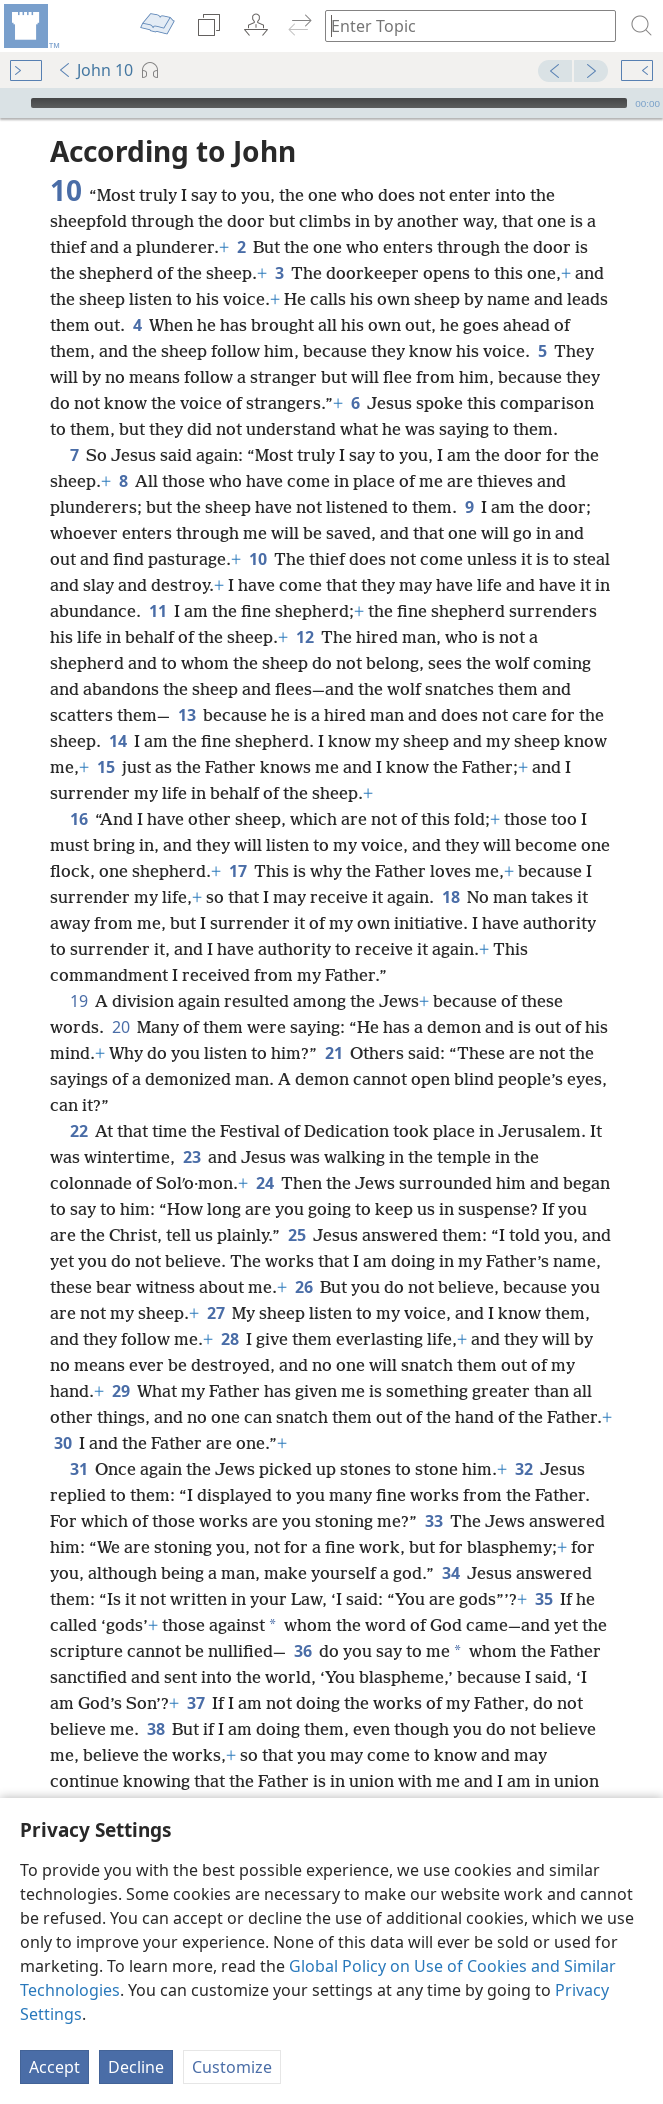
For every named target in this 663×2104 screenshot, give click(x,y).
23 (191, 1157)
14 (117, 741)
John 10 (95, 70)
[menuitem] (30, 26)
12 (304, 637)
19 (78, 1001)
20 (120, 1027)
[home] (30, 26)
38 (155, 1729)
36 (302, 1651)
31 (78, 1469)
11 (157, 611)
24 (264, 1183)
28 (229, 1339)
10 (257, 559)
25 (296, 1235)
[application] (331, 103)
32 (523, 1469)
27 (215, 1313)
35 (543, 1599)
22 (78, 1131)
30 (62, 1443)
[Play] (13, 103)
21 (333, 1053)
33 (433, 1521)
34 (450, 1573)
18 (450, 897)
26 (303, 1287)
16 (78, 819)
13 (186, 715)
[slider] (329, 103)
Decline (136, 2067)
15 (105, 767)
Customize (232, 2067)
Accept (54, 2067)
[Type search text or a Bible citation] (461, 25)
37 (195, 1703)
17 (237, 871)
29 (120, 1391)
